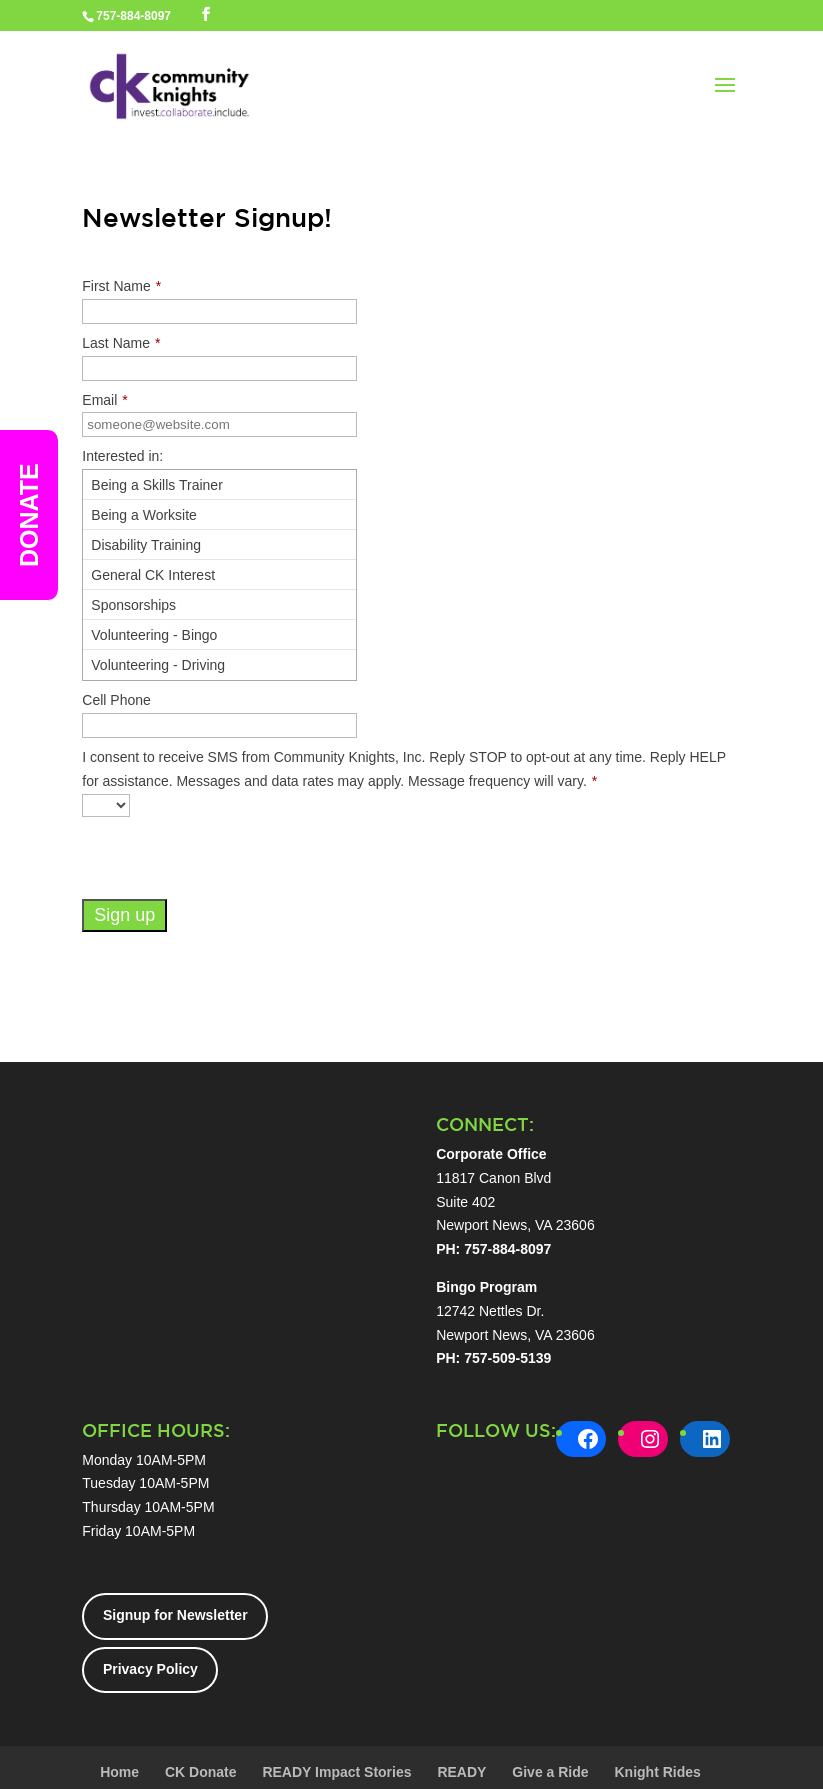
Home (119, 1772)
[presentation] (234, 860)
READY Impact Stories (336, 1772)
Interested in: (122, 456)
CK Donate (201, 1772)
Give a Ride (550, 1772)
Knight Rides (657, 1772)
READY (461, 1772)
